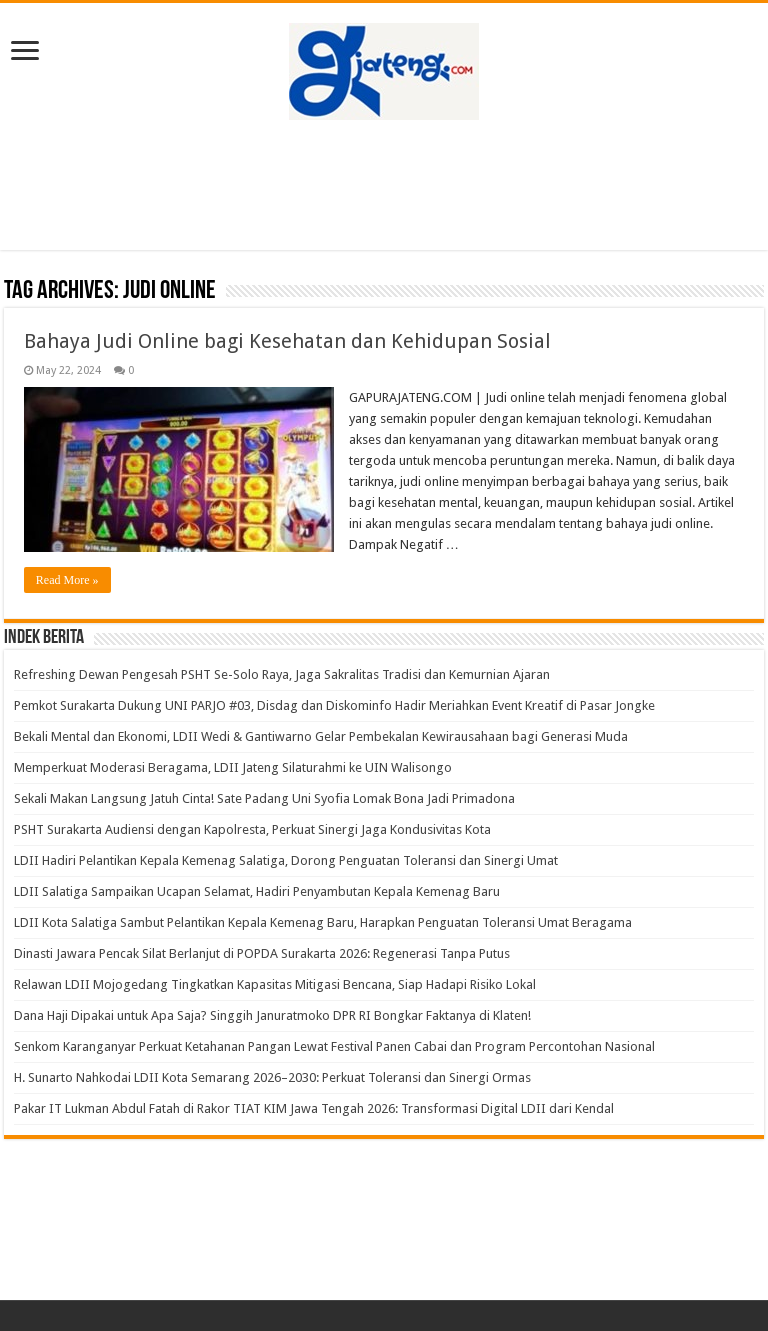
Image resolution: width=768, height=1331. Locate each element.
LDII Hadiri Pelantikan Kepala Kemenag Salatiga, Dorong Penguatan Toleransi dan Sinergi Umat (286, 860)
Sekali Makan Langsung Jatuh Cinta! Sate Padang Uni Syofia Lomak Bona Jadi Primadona (264, 798)
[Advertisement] (384, 185)
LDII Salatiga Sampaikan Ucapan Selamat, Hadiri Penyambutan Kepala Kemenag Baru (257, 891)
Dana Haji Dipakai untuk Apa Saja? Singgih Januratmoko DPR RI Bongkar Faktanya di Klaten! (272, 1015)
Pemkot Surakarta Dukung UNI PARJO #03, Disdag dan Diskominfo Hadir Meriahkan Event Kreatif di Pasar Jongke (334, 705)
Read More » (67, 580)
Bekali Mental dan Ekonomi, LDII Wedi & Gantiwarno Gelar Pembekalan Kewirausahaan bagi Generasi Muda (324, 736)
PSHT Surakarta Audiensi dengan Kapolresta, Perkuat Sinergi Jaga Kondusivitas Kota (252, 829)
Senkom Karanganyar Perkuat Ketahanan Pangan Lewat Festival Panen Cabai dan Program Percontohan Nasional (334, 1046)
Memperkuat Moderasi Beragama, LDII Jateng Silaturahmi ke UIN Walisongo (233, 767)
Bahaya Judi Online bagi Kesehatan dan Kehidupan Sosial (287, 341)
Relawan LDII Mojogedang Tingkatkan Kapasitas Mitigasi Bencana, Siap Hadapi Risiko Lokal (275, 984)
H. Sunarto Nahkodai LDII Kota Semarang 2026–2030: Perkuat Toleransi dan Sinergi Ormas (272, 1077)
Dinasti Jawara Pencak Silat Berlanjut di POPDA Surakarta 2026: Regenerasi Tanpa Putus (262, 953)
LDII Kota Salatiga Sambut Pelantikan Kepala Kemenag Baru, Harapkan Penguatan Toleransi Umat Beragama (323, 922)
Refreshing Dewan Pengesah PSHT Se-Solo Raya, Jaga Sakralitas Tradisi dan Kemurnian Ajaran (282, 674)
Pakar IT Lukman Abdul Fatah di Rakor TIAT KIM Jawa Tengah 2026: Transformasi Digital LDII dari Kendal (314, 1108)
